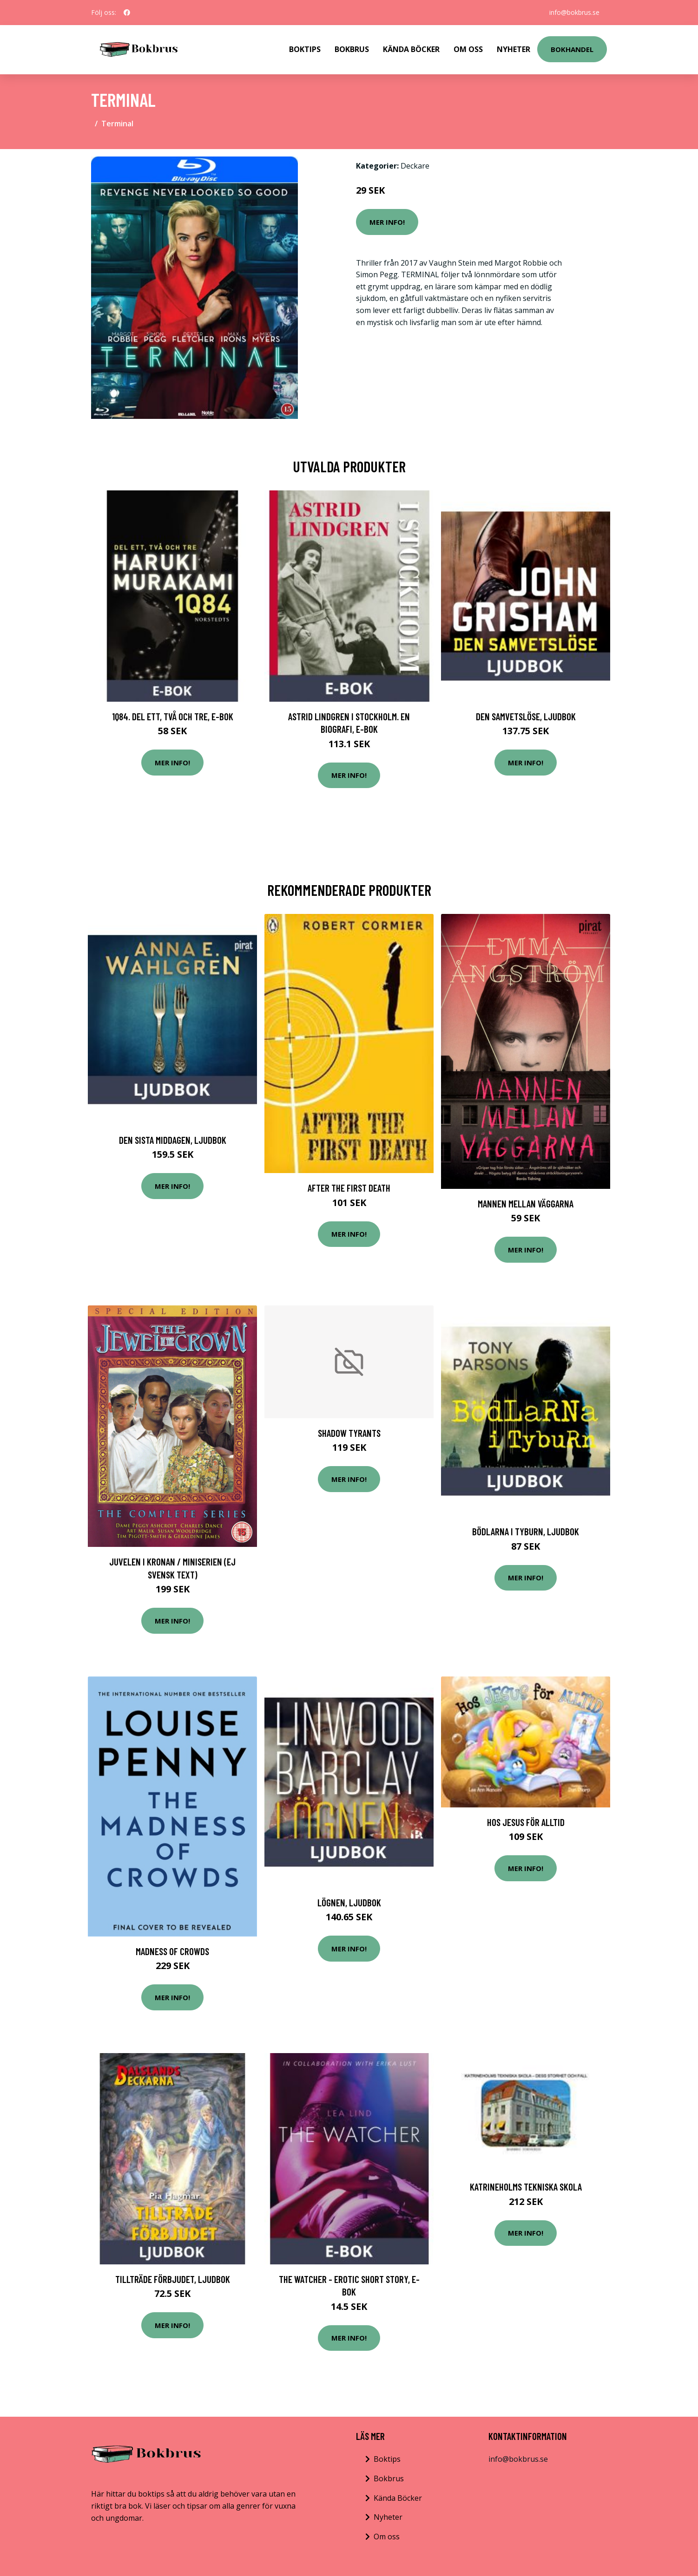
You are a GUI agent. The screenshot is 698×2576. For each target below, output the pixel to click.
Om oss (387, 2536)
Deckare (415, 166)
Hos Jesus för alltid (526, 1822)
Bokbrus (352, 49)
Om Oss (468, 49)
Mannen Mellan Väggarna (525, 1203)
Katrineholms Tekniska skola (526, 2186)
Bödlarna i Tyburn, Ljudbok (525, 1531)
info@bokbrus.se (574, 12)
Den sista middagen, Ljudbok (172, 1140)
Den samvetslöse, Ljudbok (526, 716)
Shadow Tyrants (349, 1433)
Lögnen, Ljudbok (349, 1902)
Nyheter (513, 49)
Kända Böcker (411, 49)
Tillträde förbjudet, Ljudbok (172, 2279)
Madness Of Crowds (172, 1951)
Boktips (305, 49)
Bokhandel (572, 49)
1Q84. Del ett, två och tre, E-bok (172, 716)
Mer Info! (387, 222)
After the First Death (349, 1187)
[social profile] (127, 12)
